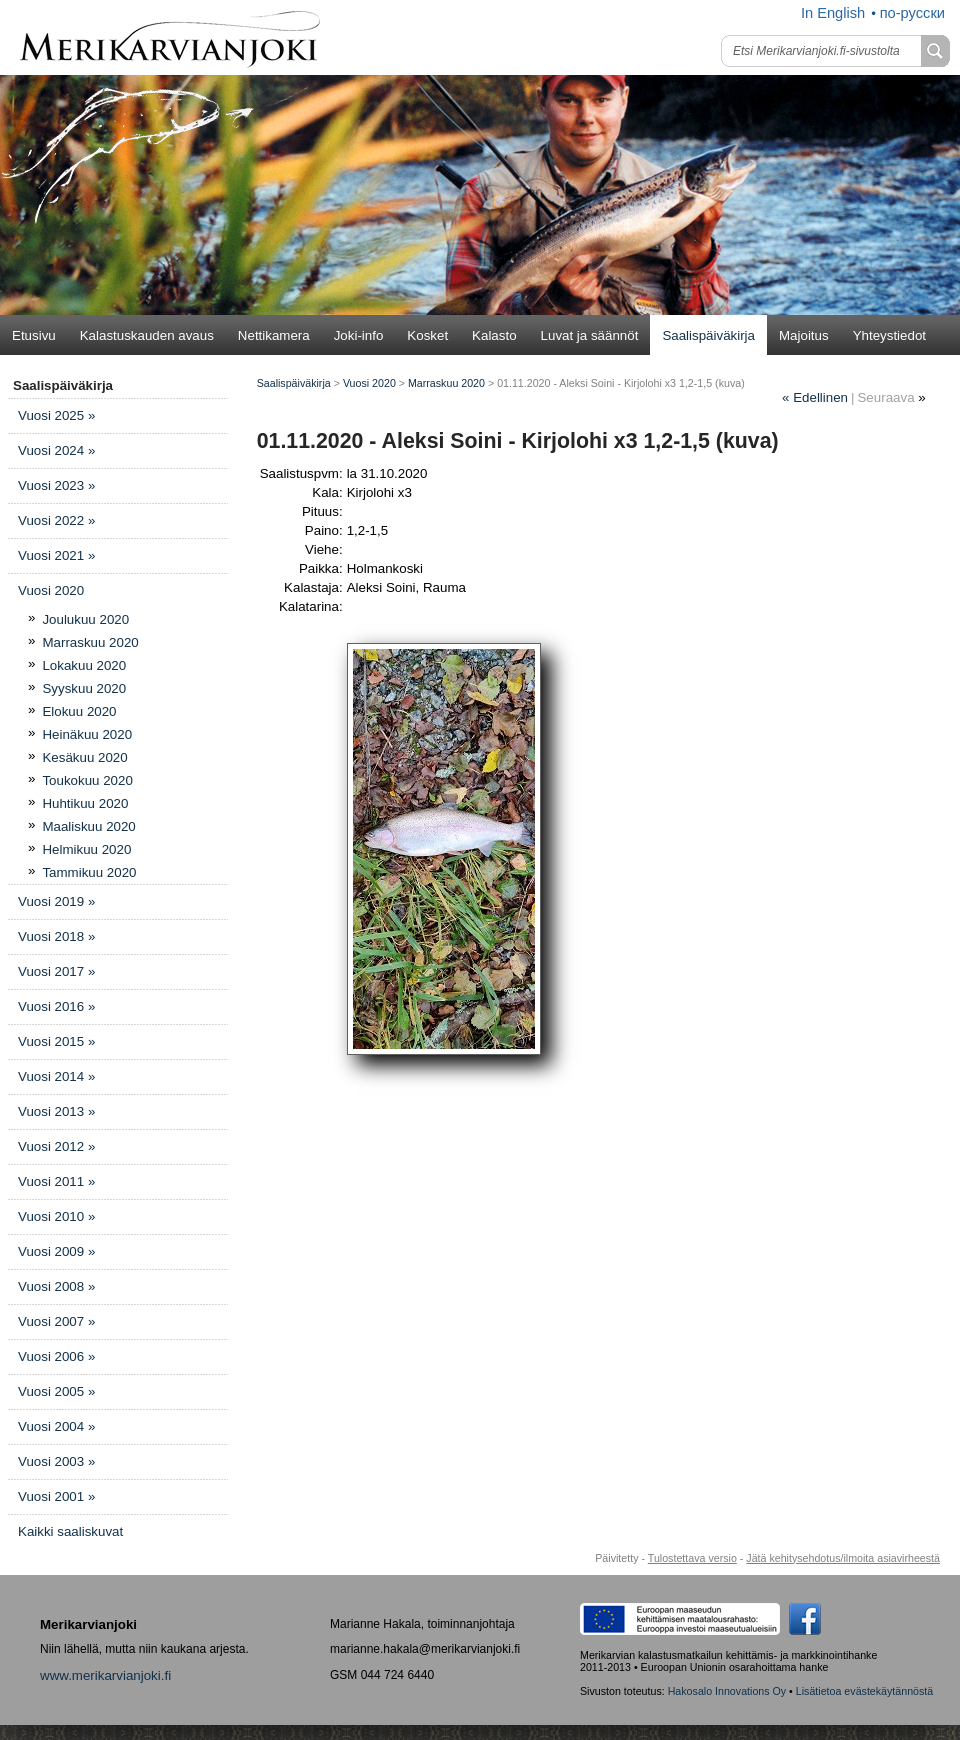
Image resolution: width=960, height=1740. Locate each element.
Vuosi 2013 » (56, 1111)
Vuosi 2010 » (56, 1216)
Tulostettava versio (692, 1558)
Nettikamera (274, 335)
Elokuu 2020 (79, 711)
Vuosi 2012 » (56, 1146)
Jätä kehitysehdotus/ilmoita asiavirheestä (843, 1558)
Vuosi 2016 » (56, 1006)
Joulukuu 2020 (85, 619)
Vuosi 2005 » (56, 1391)
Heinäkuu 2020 (87, 734)
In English (833, 13)
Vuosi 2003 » (56, 1461)
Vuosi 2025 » (56, 415)
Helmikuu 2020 (86, 849)
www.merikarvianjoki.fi (105, 1675)
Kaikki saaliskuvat (70, 1531)
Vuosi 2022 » (56, 520)
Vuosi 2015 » (56, 1041)
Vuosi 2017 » (56, 971)
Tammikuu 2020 (89, 872)
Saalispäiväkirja (708, 335)
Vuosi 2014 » (56, 1076)
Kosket (427, 335)
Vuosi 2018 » (56, 936)
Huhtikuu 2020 (85, 803)
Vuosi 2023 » (56, 485)
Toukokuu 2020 (87, 780)
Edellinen (815, 397)
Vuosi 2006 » (56, 1356)
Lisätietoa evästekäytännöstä (864, 1691)
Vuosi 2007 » (56, 1321)
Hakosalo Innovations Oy (727, 1691)
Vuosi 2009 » (56, 1251)
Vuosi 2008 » (56, 1286)
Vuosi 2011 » (56, 1181)
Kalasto (494, 335)
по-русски (912, 13)
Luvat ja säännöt (590, 335)
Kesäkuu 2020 (84, 757)
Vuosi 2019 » (56, 901)
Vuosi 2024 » (56, 450)
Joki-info (359, 335)
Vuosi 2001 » (56, 1496)
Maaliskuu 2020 (88, 826)
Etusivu (34, 335)
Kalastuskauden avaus (147, 335)
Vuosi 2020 (51, 590)
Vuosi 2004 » (56, 1426)
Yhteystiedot (889, 335)
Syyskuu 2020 (84, 688)
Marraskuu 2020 (90, 642)
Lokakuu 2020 (84, 665)
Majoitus (804, 335)
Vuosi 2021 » (56, 555)
